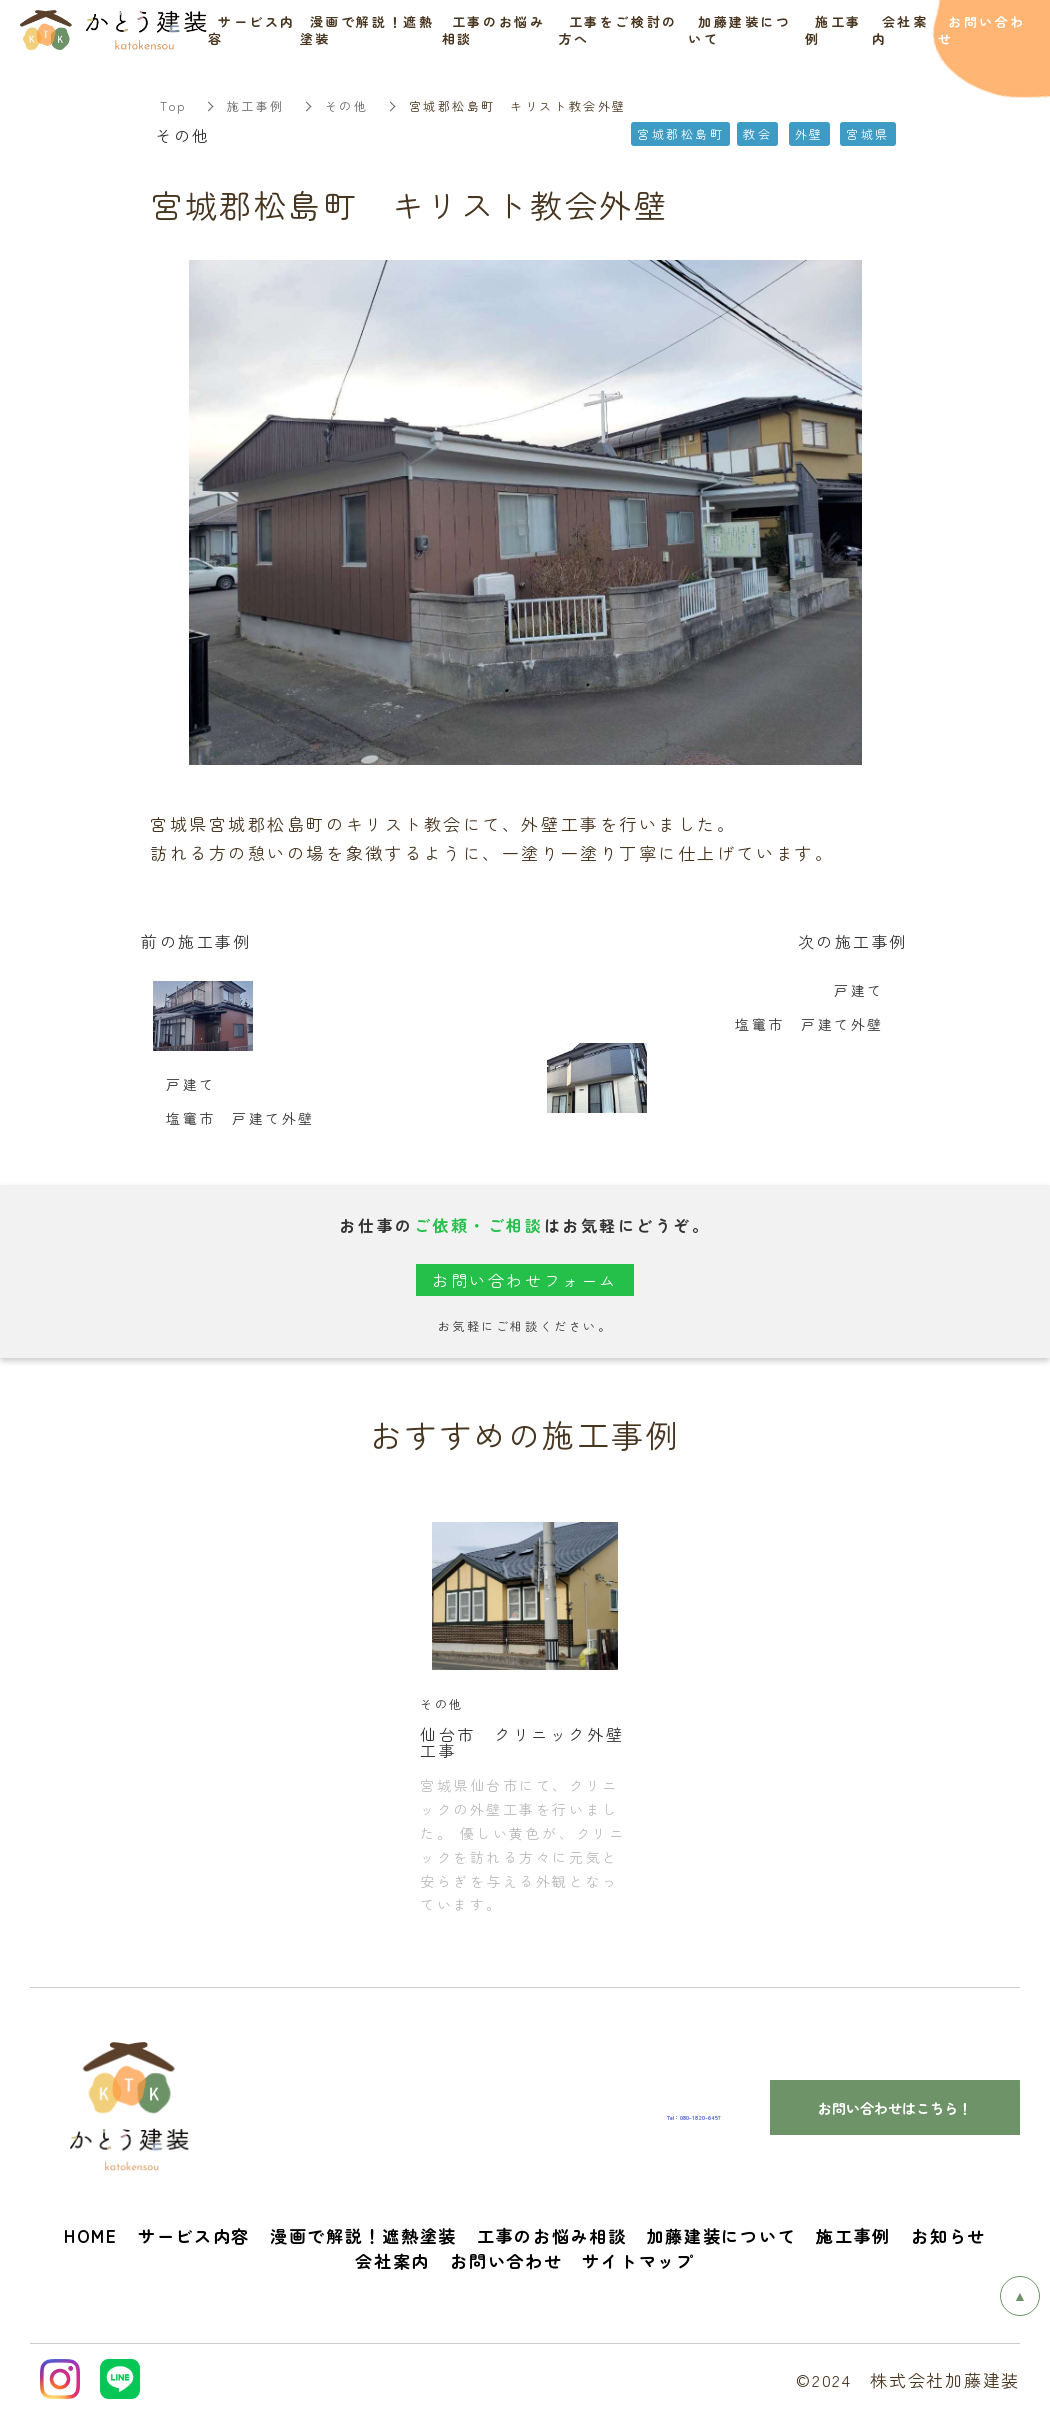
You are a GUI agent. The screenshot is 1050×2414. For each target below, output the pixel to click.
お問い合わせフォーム (525, 1280)
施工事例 (256, 105)
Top (173, 105)
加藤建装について (722, 2235)
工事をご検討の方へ (618, 30)
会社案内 (392, 2260)
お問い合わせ (506, 2260)
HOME (91, 2235)
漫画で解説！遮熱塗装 (363, 2235)
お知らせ (948, 2235)
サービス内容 (194, 2235)
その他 (347, 105)
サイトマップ (638, 2260)
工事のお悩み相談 (552, 2235)
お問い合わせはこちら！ (895, 2108)
